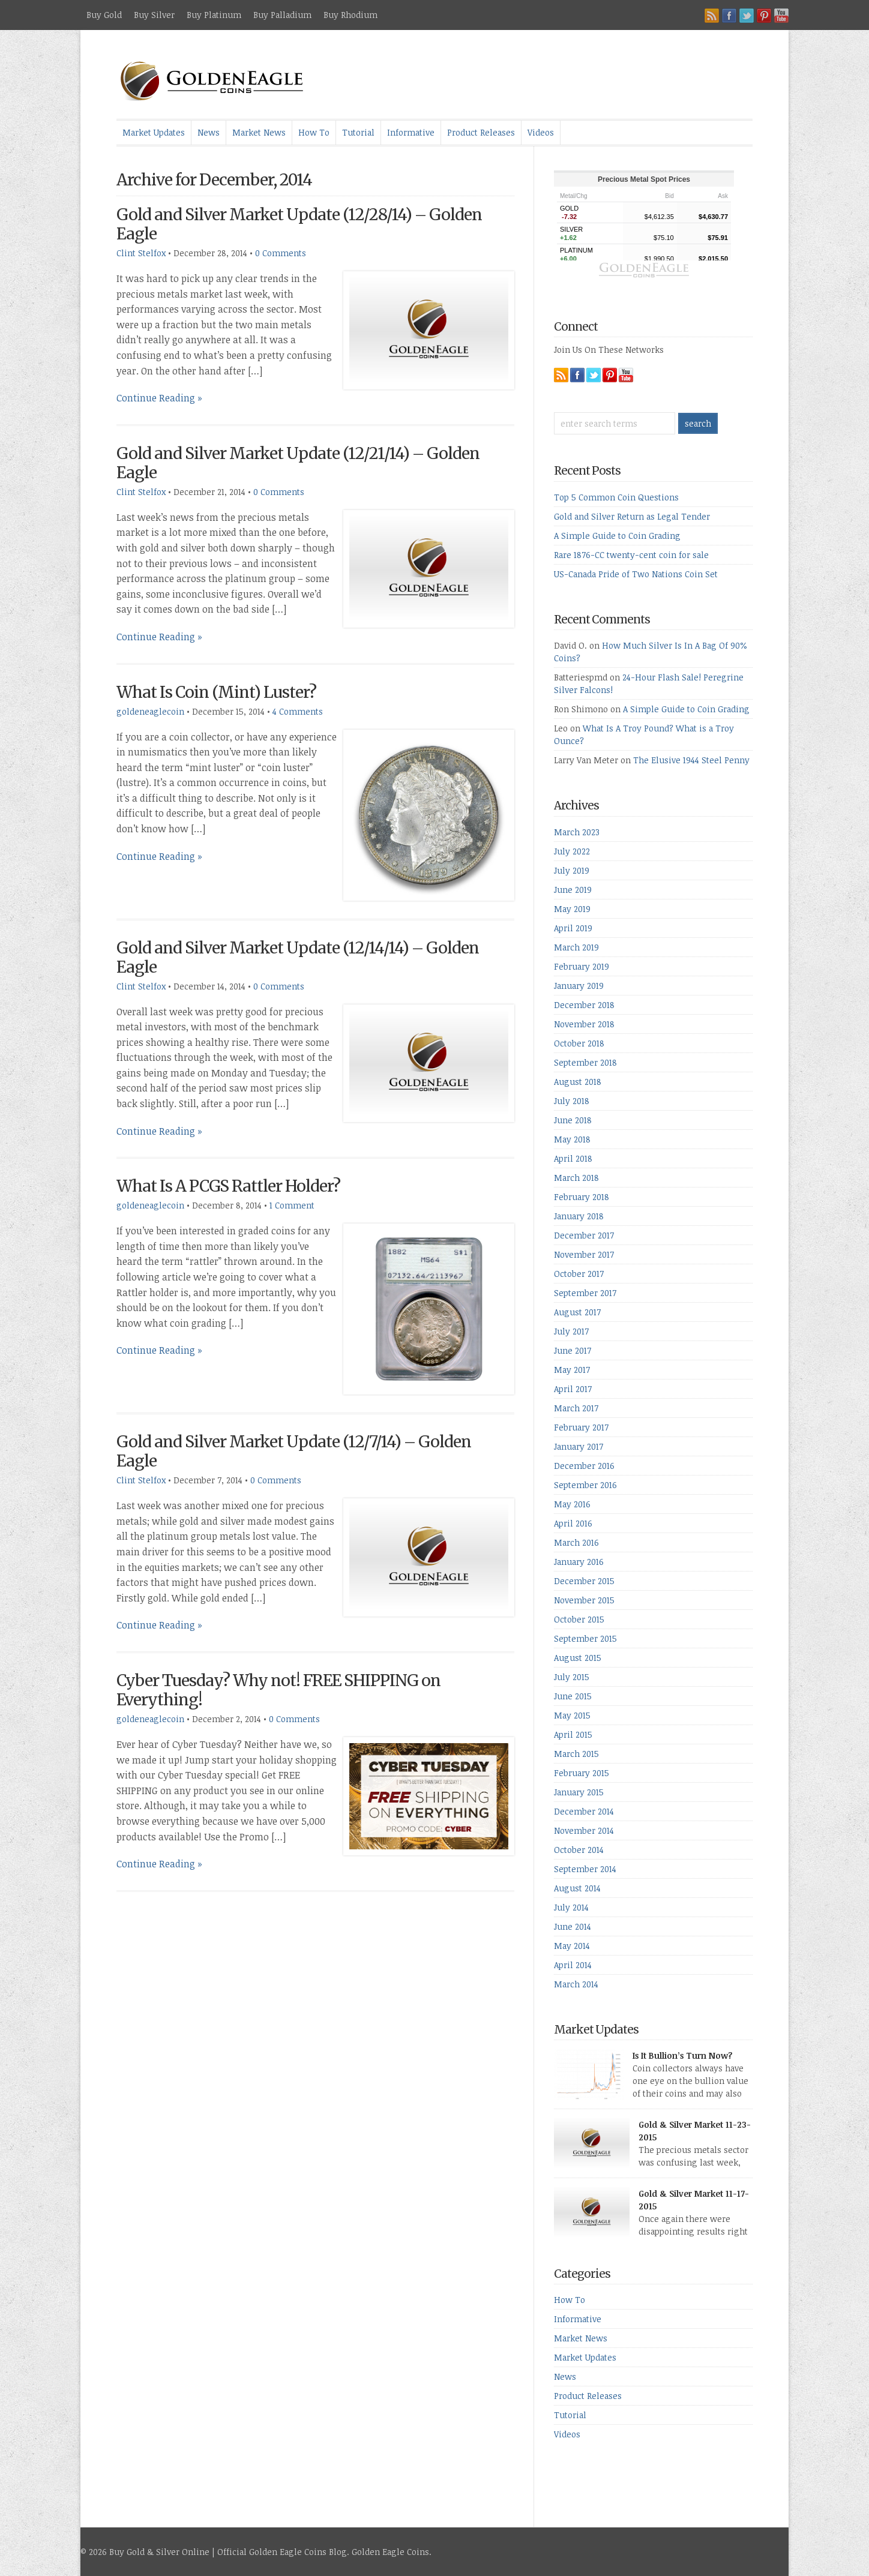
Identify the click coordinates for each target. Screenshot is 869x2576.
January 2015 (579, 1792)
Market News (259, 132)
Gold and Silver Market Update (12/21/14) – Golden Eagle (298, 462)
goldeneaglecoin (150, 711)
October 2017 (579, 1273)
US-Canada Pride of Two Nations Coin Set (636, 574)
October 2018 (579, 1043)
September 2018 (585, 1062)
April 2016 (573, 1523)
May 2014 (572, 1945)
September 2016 (585, 1485)
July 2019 (571, 870)
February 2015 (581, 1773)
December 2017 (584, 1235)
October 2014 (579, 1849)
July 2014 (571, 1907)
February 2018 (581, 1196)
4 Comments (297, 711)
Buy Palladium (282, 14)
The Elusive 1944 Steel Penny (691, 760)
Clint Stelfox (141, 253)
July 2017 (571, 1331)
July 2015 (571, 1677)
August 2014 (577, 1888)
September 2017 (585, 1293)
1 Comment (291, 1205)
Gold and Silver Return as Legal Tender (632, 516)
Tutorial (358, 132)
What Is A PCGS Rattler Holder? (228, 1186)
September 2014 (585, 1869)
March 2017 (576, 1408)
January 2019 (579, 985)
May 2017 (572, 1369)
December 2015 (584, 1581)
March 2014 (576, 1984)
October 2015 (579, 1619)
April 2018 (573, 1158)
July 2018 (571, 1100)
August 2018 (577, 1081)
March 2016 (576, 1542)
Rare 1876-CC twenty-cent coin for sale (631, 554)
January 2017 (578, 1446)
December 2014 (584, 1811)
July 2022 (572, 851)
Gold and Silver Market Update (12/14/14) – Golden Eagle (297, 957)
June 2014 (572, 1926)
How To (313, 132)
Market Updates (153, 132)
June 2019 (573, 889)
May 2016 (572, 1504)
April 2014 (573, 1965)
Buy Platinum (214, 14)
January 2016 (579, 1561)
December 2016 (584, 1465)
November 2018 (584, 1024)
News (208, 132)
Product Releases (481, 132)
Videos (541, 132)
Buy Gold (104, 14)
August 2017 (577, 1312)
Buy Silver (154, 14)
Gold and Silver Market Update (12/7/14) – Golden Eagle (293, 1451)
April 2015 (573, 1734)
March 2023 (577, 832)
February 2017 (581, 1427)
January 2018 (579, 1216)
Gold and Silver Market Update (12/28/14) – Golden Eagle (299, 224)
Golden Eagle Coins (390, 2551)
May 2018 (572, 1139)
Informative (410, 132)
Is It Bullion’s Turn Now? (683, 2055)
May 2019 (572, 908)
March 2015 (576, 1753)
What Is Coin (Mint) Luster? (216, 692)
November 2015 (584, 1600)
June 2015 (573, 1696)
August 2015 (577, 1657)
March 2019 (576, 947)
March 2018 (576, 1177)
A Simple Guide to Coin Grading (617, 535)
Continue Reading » (159, 397)
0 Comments (280, 253)
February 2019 (581, 966)
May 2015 (572, 1715)
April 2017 (573, 1389)
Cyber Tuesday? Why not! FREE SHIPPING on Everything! (278, 1690)
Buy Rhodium (350, 14)
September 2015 (585, 1638)
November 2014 (584, 1830)
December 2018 (584, 1004)
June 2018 (573, 1120)
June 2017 (572, 1350)
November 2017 (584, 1254)
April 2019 (573, 928)
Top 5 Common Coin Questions (616, 497)
